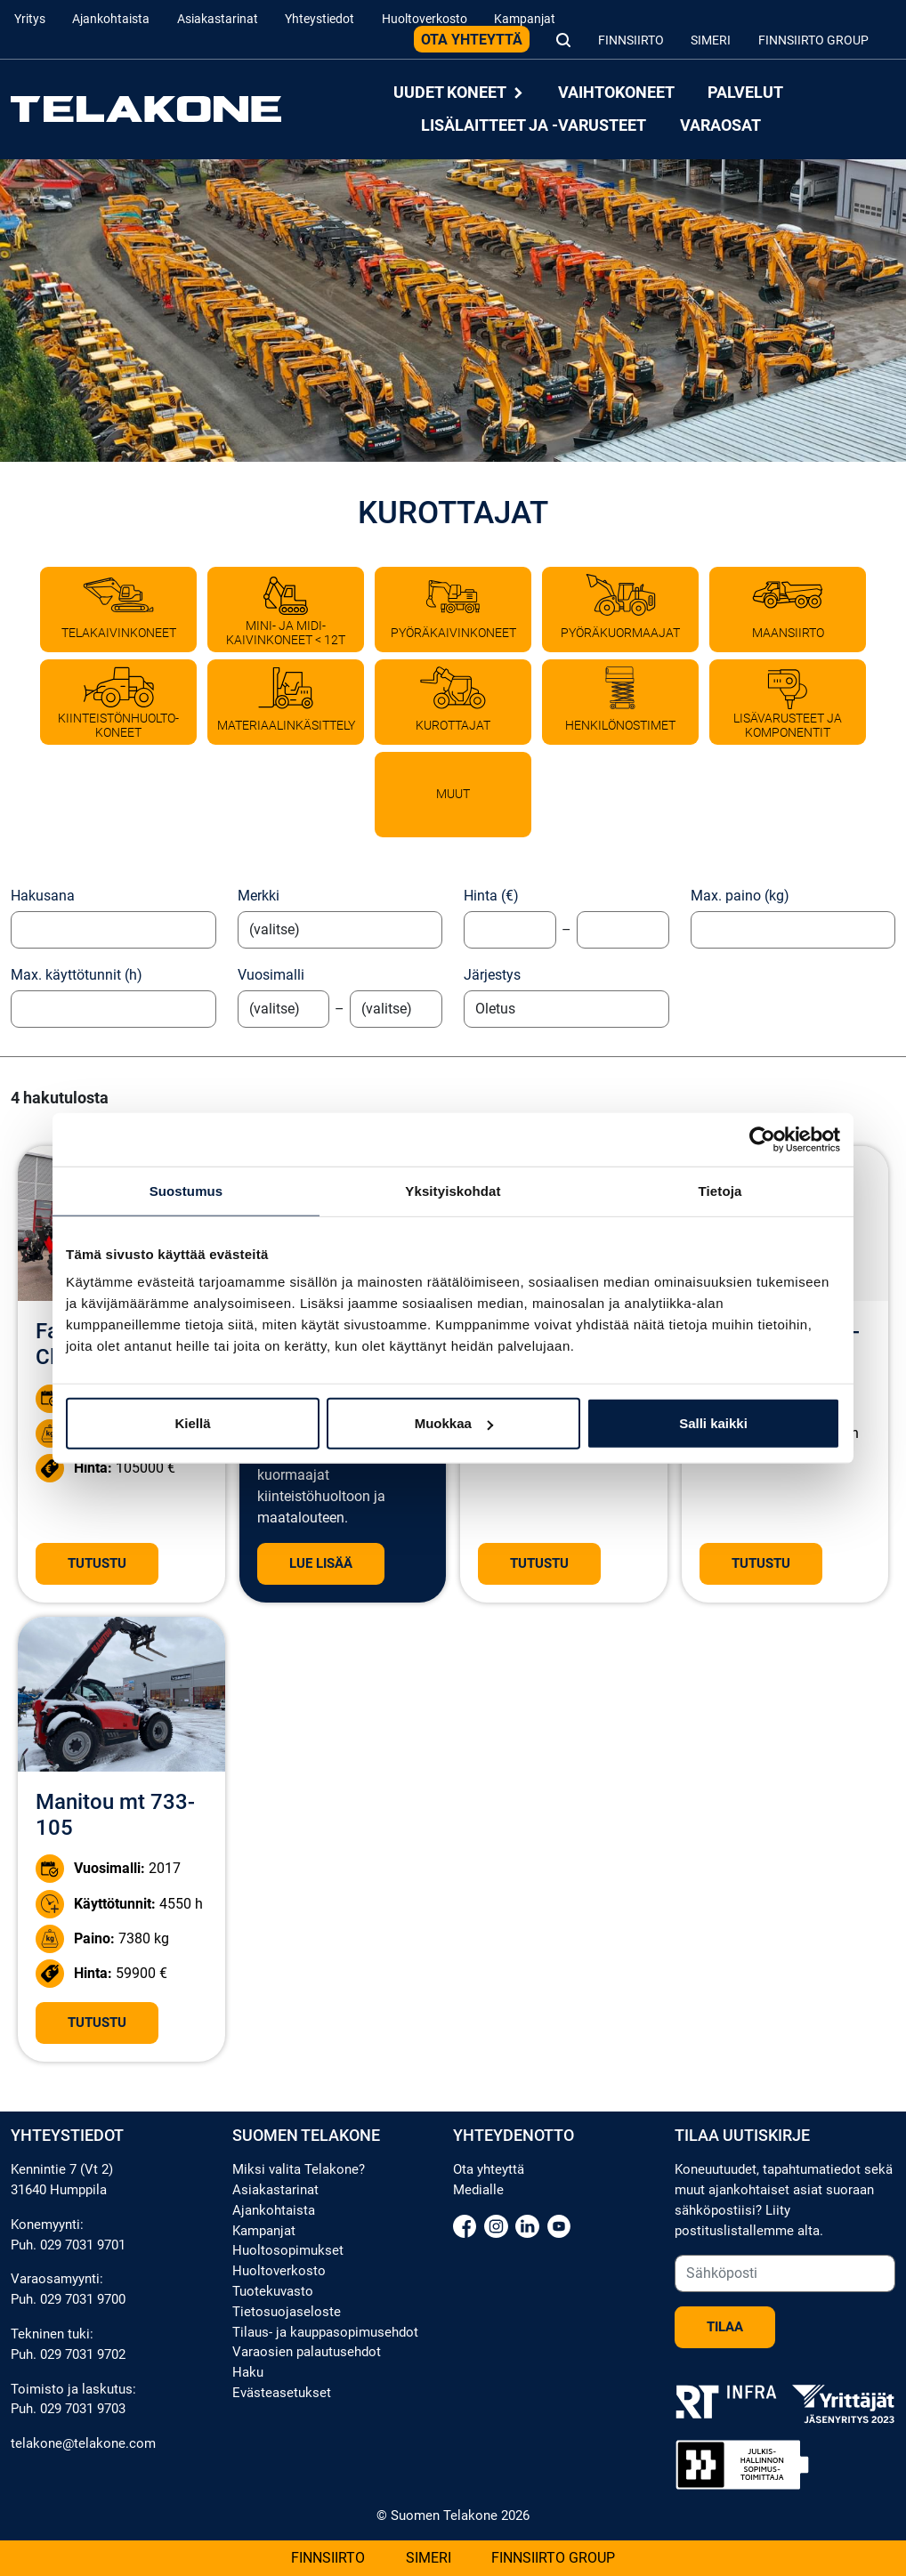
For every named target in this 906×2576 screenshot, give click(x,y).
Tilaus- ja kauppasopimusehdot (325, 2332)
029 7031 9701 (82, 2245)
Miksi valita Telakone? (298, 2169)
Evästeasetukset (281, 2393)
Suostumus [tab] (186, 1190)
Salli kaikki (713, 1423)
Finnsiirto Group (813, 40)
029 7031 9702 (82, 2354)
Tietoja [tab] (720, 1190)
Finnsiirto (631, 40)
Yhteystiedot (319, 19)
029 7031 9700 (82, 2299)
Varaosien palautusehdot (306, 2352)
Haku (247, 2372)
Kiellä (192, 1423)
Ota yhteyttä (471, 39)
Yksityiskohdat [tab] (452, 1190)
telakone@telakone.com (83, 2443)
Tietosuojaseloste (286, 2312)
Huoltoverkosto (424, 19)
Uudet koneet (459, 93)
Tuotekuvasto (272, 2291)
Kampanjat (524, 19)
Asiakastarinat (217, 19)
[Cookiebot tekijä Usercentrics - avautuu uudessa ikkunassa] (762, 1139)
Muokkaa (454, 1423)
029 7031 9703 (82, 2409)
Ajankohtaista (111, 19)
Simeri (711, 40)
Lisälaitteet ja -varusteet (533, 125)
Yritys (29, 19)
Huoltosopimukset (288, 2250)
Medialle (478, 2190)
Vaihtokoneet (616, 93)
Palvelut (745, 93)
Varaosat (720, 125)
